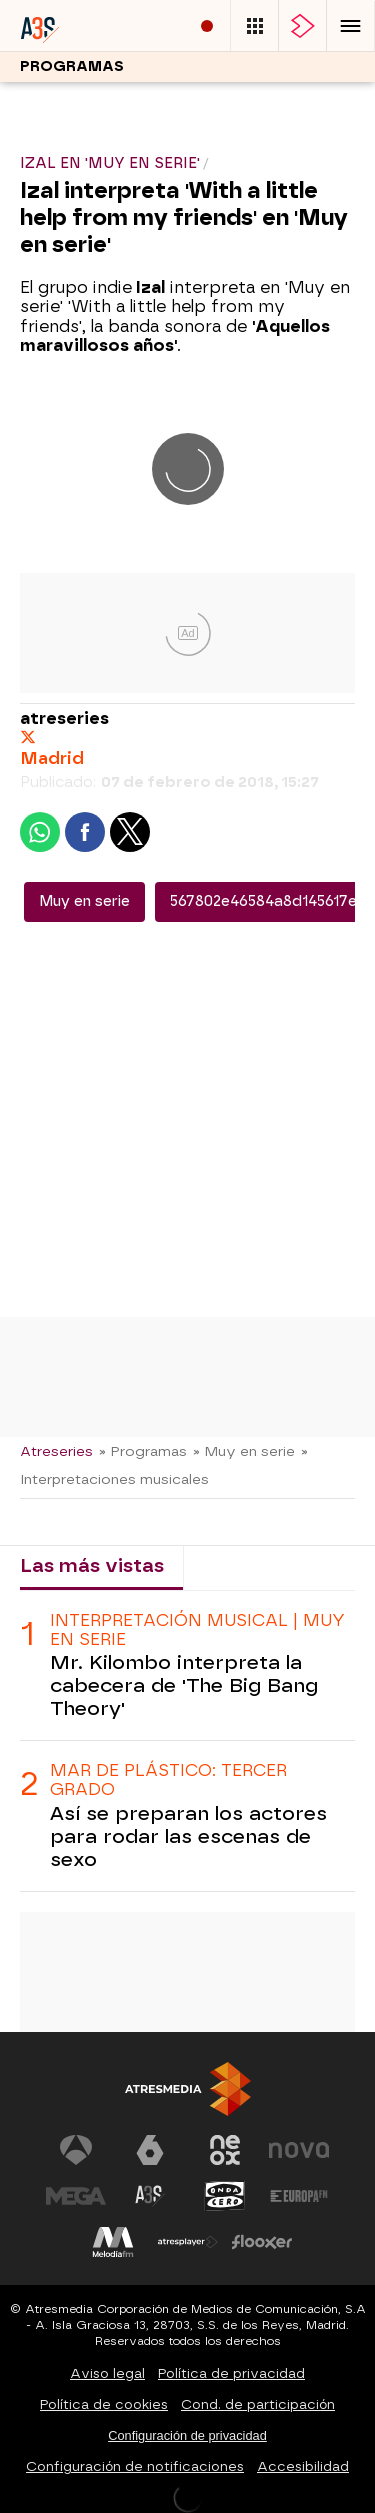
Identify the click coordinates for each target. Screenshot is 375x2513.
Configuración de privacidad (187, 2435)
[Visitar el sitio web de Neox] (225, 2150)
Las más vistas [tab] (92, 1565)
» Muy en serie (244, 1451)
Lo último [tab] (245, 1565)
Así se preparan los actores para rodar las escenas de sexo (188, 1836)
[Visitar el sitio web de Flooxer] (262, 2242)
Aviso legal (107, 2373)
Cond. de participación (258, 2404)
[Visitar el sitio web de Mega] (76, 2196)
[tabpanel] (187, 1741)
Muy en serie (84, 901)
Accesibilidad (303, 2466)
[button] (351, 25)
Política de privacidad (231, 2373)
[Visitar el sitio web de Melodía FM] (113, 2242)
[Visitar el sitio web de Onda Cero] (225, 2196)
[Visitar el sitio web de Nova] (299, 2150)
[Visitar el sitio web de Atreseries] (150, 2196)
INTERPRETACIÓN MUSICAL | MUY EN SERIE (197, 1630)
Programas (72, 66)
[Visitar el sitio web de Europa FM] (299, 2196)
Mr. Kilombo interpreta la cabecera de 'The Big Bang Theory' (184, 1685)
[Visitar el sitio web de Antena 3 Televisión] (76, 2150)
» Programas (143, 1451)
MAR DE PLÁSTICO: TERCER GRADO (168, 1780)
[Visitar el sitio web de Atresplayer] (188, 2242)
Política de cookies (104, 2404)
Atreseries (56, 1451)
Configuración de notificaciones (135, 2466)
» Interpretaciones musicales (164, 1465)
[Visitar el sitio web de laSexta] (150, 2150)
